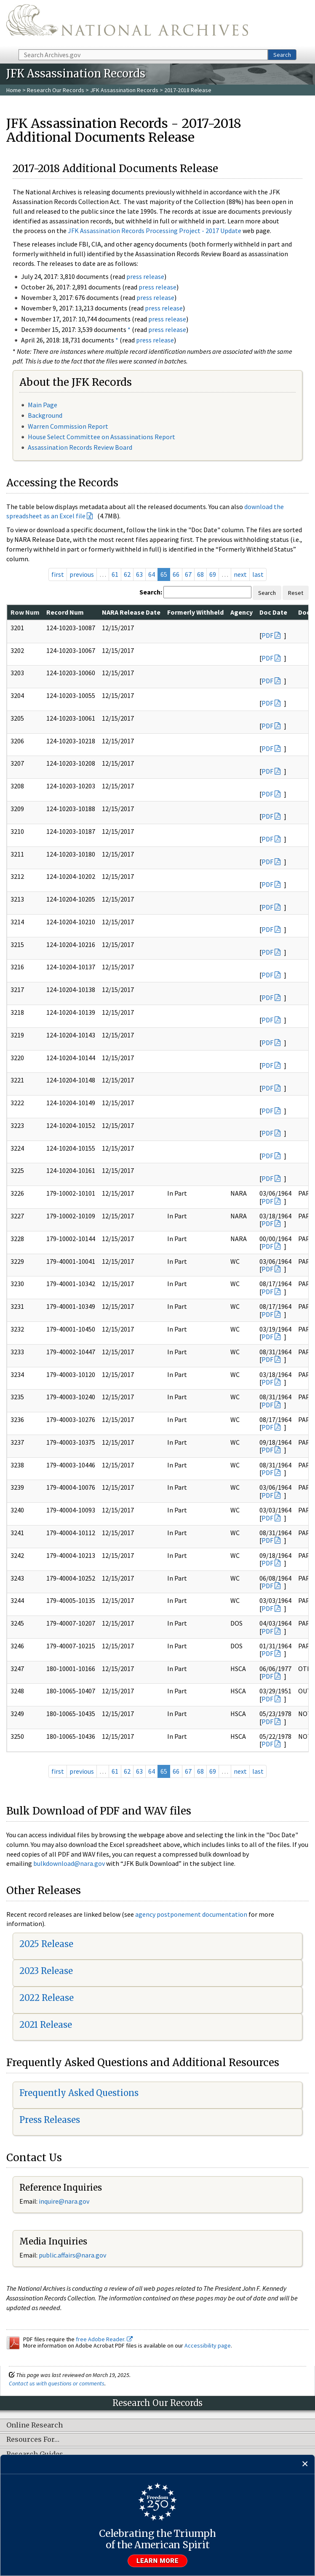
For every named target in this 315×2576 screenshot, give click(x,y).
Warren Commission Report (68, 426)
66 (176, 574)
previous (81, 574)
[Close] (305, 2464)
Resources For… (32, 2439)
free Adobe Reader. (104, 2339)
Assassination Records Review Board (80, 447)
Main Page (42, 405)
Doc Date (273, 612)
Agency (241, 612)
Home (13, 90)
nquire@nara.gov (64, 2201)
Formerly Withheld (195, 612)
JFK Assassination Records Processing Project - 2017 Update (154, 230)
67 (188, 574)
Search (282, 54)
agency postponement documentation (191, 1914)
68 (200, 574)
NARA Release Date (131, 612)
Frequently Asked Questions (79, 2093)
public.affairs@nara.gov (72, 2255)
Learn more (157, 2561)
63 (139, 574)
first (57, 574)
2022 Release (46, 1997)
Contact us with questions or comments (56, 2383)
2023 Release (46, 1971)
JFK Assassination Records (124, 90)
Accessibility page (207, 2345)
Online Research (34, 2425)
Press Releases (49, 2119)
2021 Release (45, 2024)
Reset (295, 593)
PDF (267, 635)
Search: (150, 592)
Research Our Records (55, 90)
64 (151, 574)
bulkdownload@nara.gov (69, 1863)
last (258, 574)
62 (127, 574)
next (240, 574)
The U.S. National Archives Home (127, 24)
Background (45, 415)
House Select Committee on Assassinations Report (101, 436)
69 (212, 574)
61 (115, 574)
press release (145, 276)
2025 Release (46, 1944)
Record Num (65, 612)
